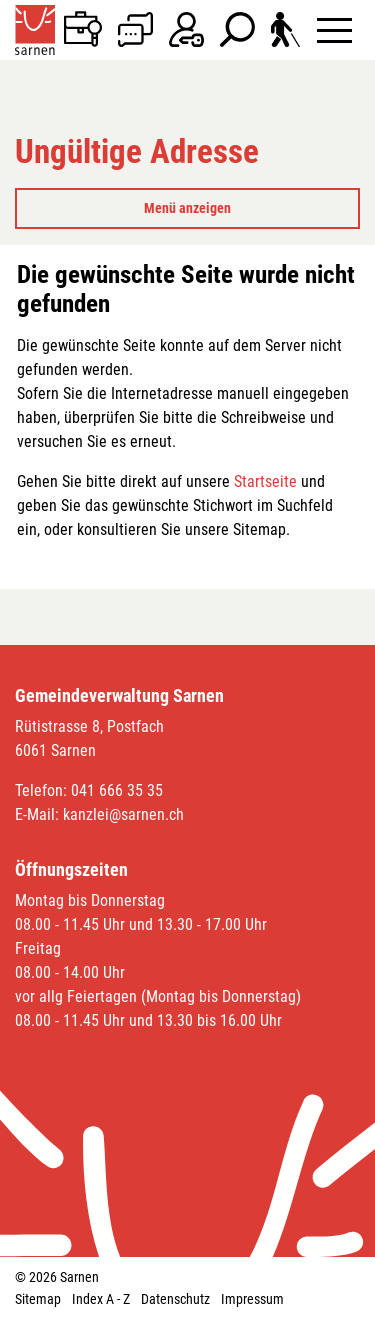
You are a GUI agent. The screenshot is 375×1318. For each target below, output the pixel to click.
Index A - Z (101, 1299)
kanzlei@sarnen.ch (123, 814)
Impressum (252, 1299)
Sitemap (38, 1299)
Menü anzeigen (187, 208)
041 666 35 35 (117, 790)
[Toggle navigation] (334, 29)
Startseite (265, 481)
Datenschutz (175, 1299)
